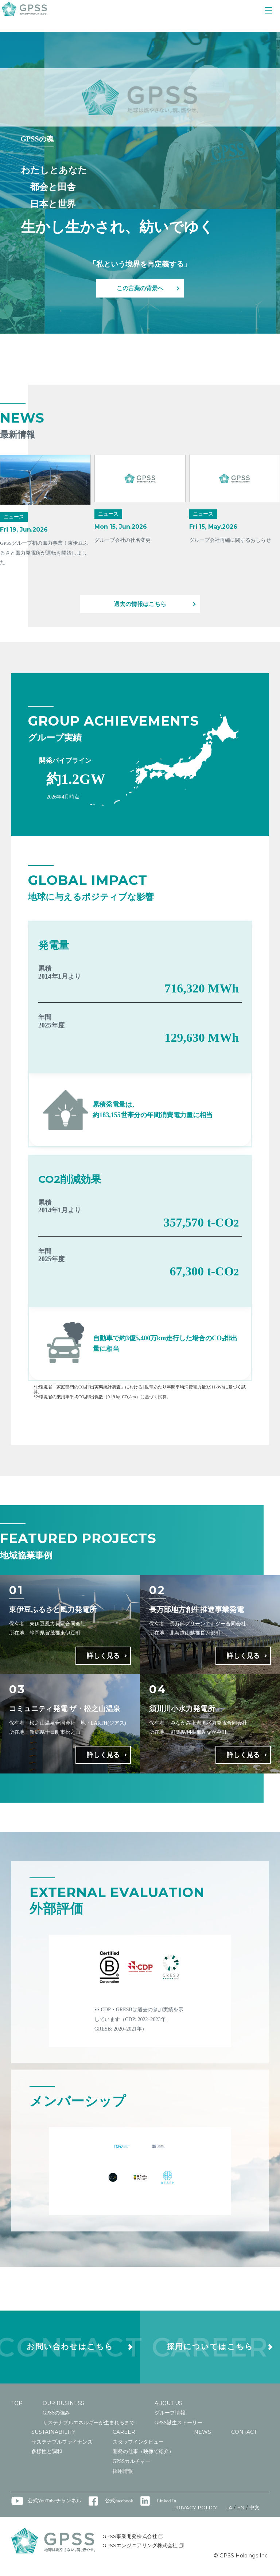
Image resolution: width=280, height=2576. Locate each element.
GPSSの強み (56, 2419)
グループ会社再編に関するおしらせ (230, 540)
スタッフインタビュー (138, 2449)
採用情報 (123, 2477)
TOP (17, 2409)
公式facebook (120, 2507)
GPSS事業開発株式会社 (133, 2542)
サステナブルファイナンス (62, 2449)
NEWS (202, 2439)
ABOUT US (168, 2409)
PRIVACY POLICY (194, 2514)
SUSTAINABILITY (53, 2439)
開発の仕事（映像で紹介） (143, 2458)
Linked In (168, 2507)
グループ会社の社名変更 (122, 540)
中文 (254, 2514)
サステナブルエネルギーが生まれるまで (89, 2429)
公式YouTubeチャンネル (55, 2507)
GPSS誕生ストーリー (178, 2429)
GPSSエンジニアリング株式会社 (144, 2552)
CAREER (124, 2439)
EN (241, 2514)
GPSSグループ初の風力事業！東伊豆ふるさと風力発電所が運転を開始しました (44, 552)
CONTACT (244, 2439)
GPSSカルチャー (131, 2468)
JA (229, 2514)
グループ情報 (170, 2419)
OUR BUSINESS (63, 2409)
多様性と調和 (46, 2458)
